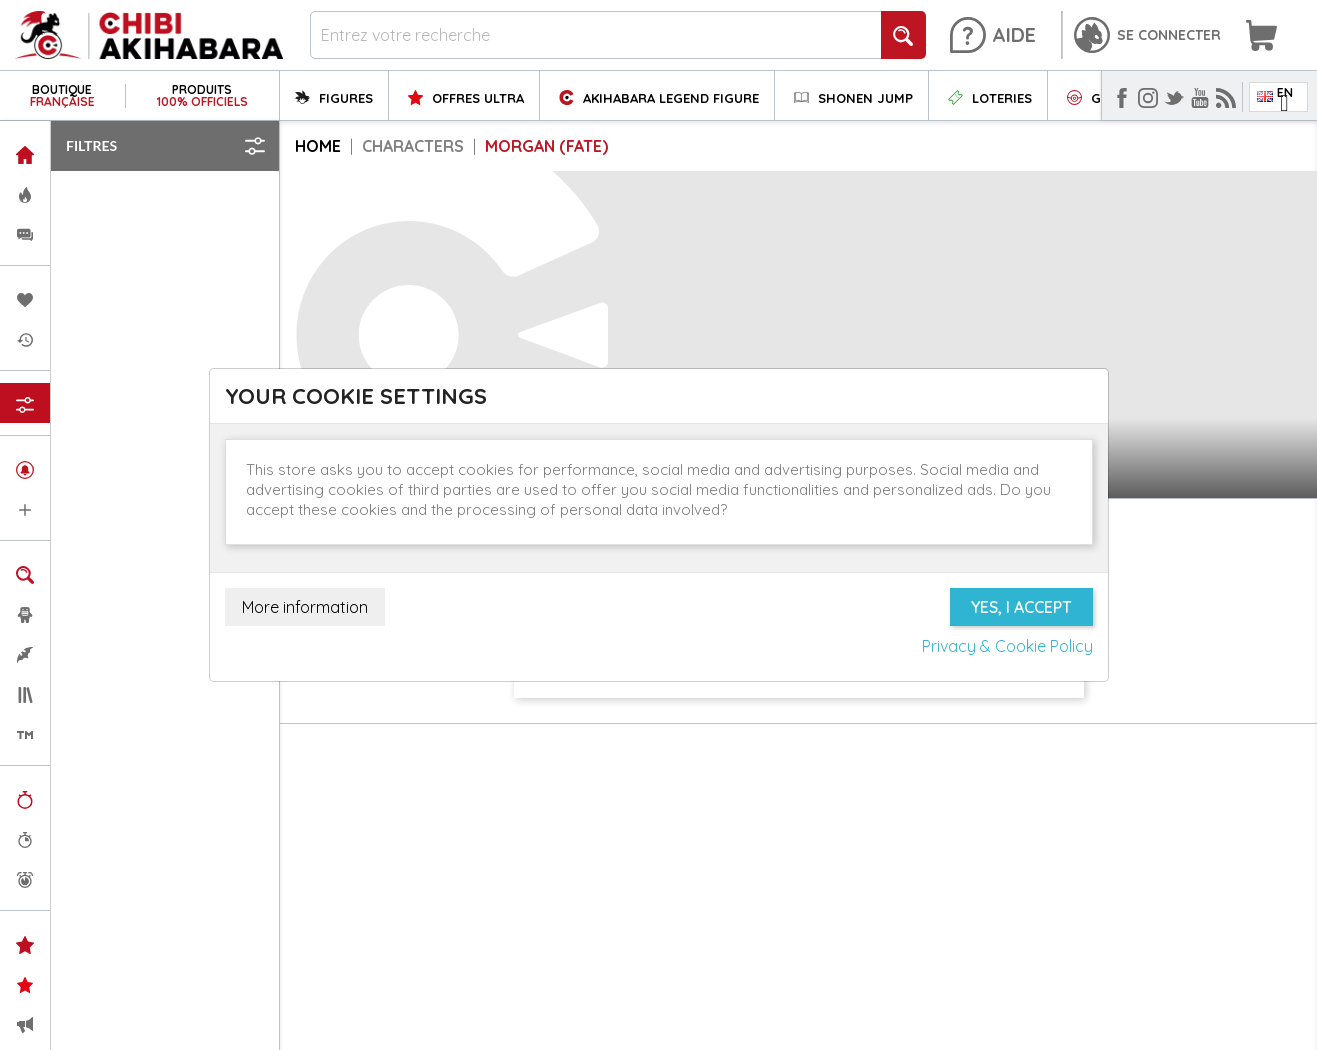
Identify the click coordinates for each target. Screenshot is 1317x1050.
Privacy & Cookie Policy (1007, 646)
